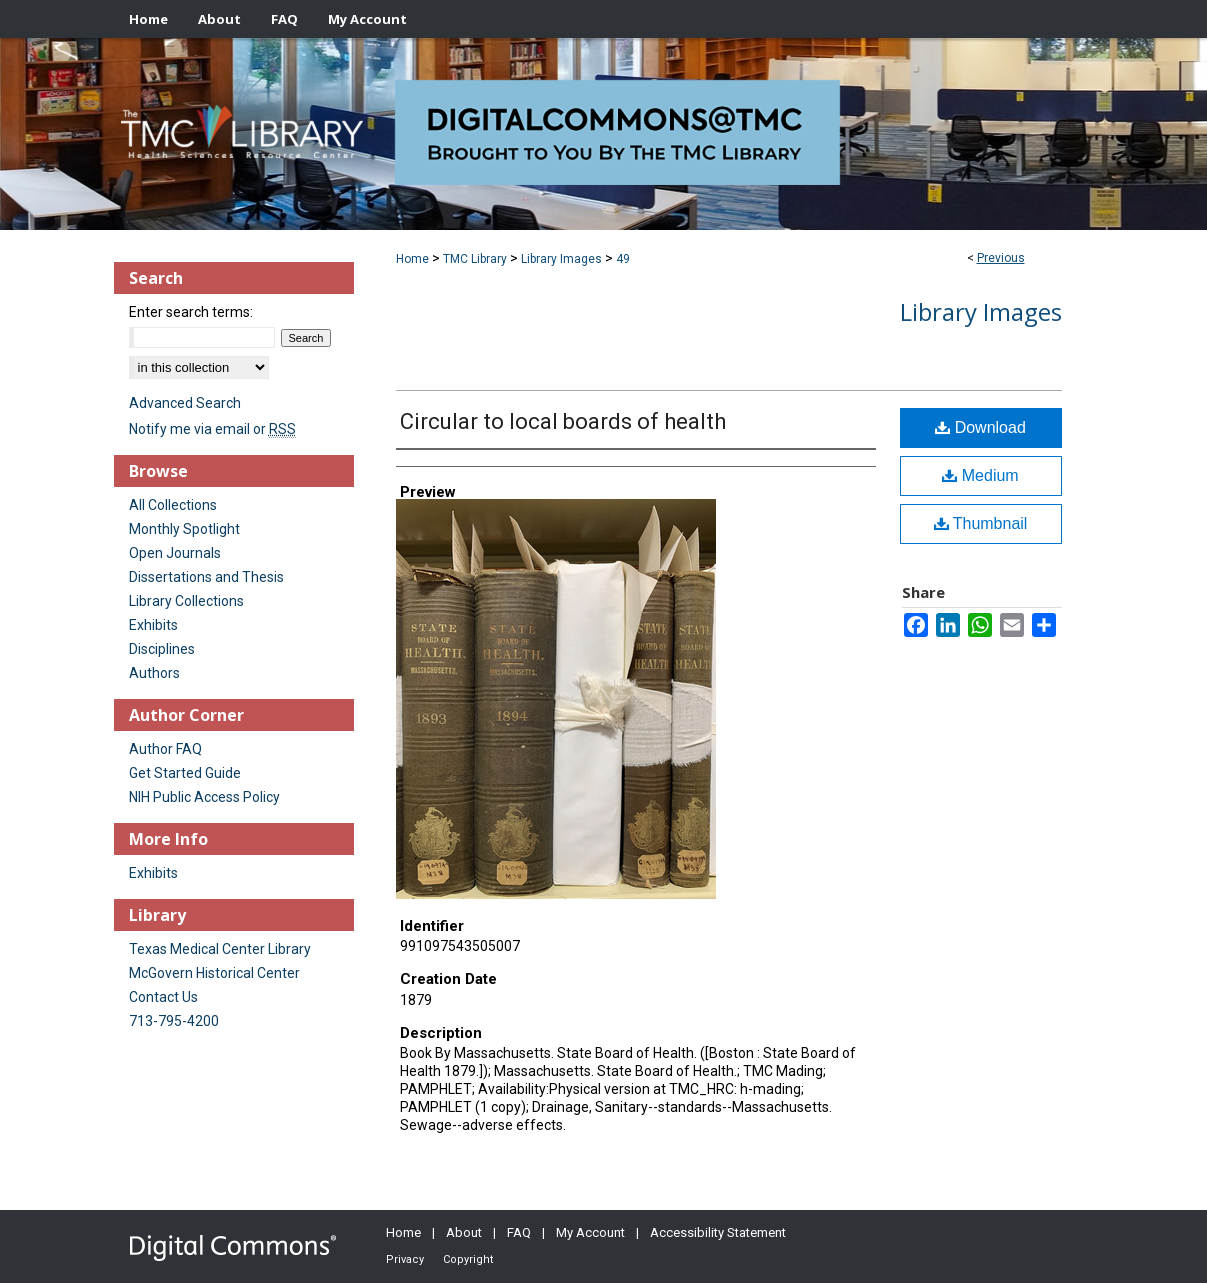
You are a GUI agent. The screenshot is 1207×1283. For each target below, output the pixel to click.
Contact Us (163, 997)
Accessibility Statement (718, 1232)
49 (623, 259)
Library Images (561, 259)
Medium (980, 475)
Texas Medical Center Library (220, 949)
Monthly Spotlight (184, 529)
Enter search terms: (191, 312)
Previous (1001, 258)
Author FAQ (165, 749)
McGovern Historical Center (214, 973)
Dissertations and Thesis (206, 577)
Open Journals (175, 553)
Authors (154, 673)
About (464, 1232)
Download (980, 427)
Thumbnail (981, 523)
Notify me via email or (212, 429)
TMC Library (475, 259)
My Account (590, 1232)
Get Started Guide (185, 773)
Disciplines (162, 649)
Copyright (468, 1259)
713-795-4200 (174, 1021)
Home (412, 259)
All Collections (173, 505)
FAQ (519, 1232)
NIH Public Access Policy (204, 797)
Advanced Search (185, 403)
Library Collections (186, 601)
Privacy (405, 1259)
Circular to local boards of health (563, 421)
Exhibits (153, 625)
